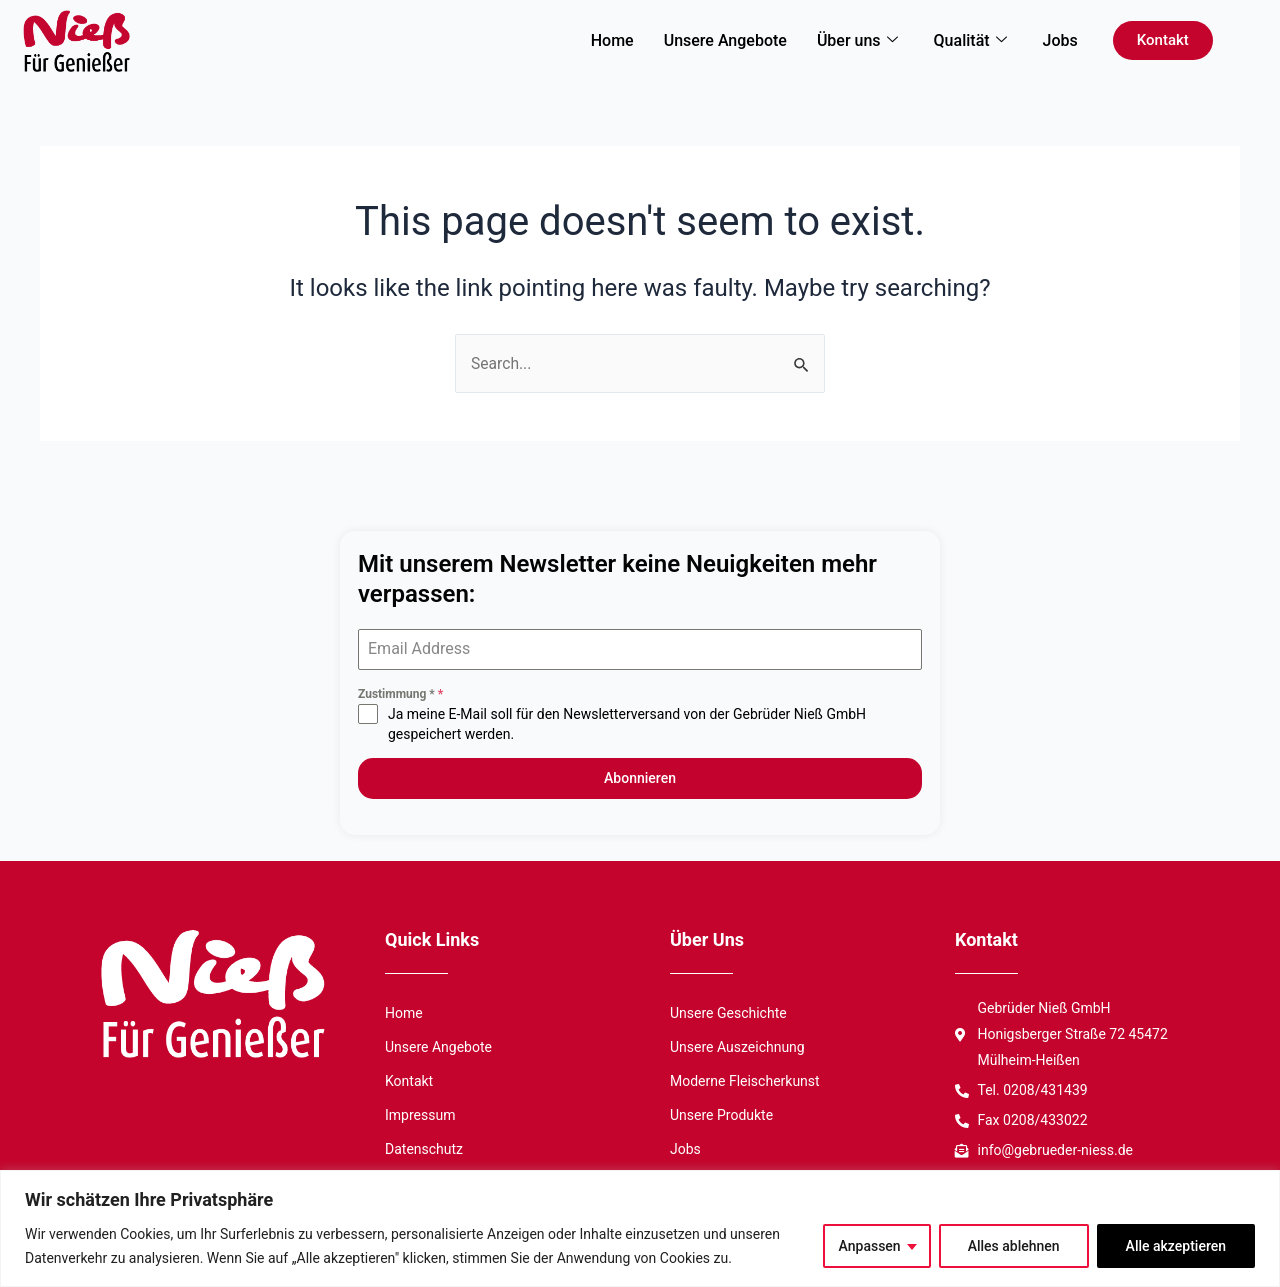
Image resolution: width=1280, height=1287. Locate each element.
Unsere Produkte (721, 1112)
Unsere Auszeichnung (737, 1044)
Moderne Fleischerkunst (745, 1078)
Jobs (1060, 40)
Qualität (970, 41)
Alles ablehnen (1014, 1246)
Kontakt (409, 1078)
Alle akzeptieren (1176, 1246)
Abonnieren (640, 779)
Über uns (857, 41)
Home (612, 40)
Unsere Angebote (725, 40)
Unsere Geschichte (728, 1010)
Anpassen (870, 1246)
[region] (640, 1228)
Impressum (420, 1112)
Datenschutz (424, 1146)
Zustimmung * (400, 695)
